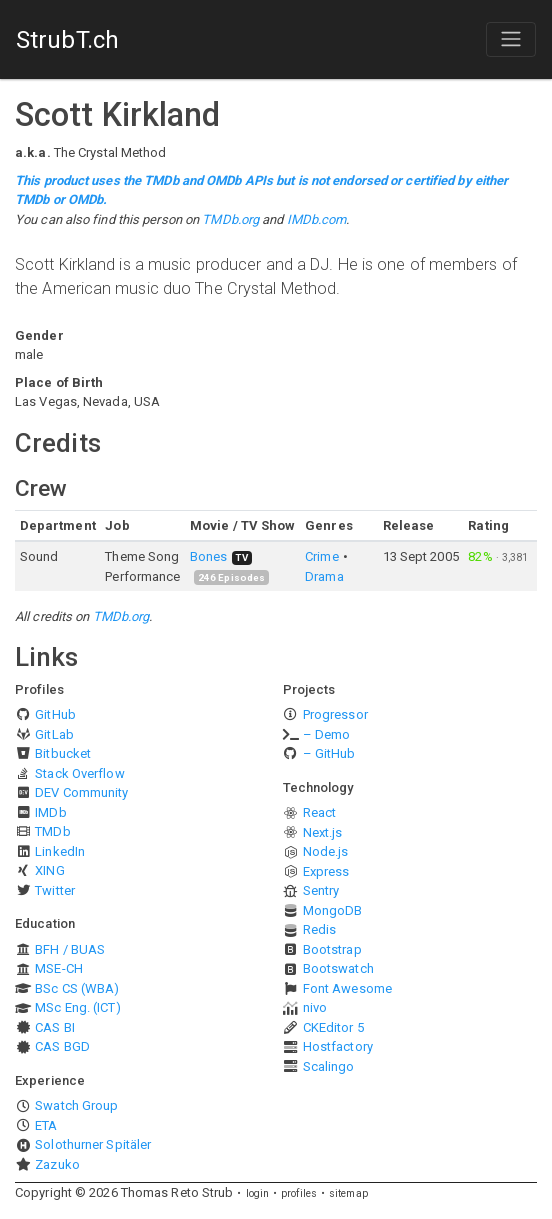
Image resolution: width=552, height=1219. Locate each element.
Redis (320, 929)
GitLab (54, 734)
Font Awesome (347, 988)
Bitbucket (63, 753)
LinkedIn (60, 851)
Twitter (55, 890)
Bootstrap (332, 949)
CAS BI (55, 1027)
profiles (299, 1193)
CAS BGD (62, 1046)
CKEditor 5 (333, 1027)
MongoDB (333, 910)
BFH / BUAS (70, 949)
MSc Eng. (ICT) (77, 1007)
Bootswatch (338, 968)
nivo (315, 1007)
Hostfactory (338, 1046)
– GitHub (329, 753)
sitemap (348, 1193)
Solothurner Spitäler (93, 1144)
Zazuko (57, 1164)
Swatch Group (76, 1105)
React (320, 812)
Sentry (321, 890)
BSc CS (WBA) (77, 988)
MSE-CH (59, 968)
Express (326, 871)
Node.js (326, 851)
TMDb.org (230, 219)
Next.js (323, 832)
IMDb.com (317, 219)
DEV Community (81, 792)
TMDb (52, 831)
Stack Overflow (79, 773)
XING (49, 870)
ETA (46, 1125)
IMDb (50, 812)
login (258, 1193)
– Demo (327, 734)
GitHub (55, 714)
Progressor (335, 714)
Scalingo (329, 1066)
